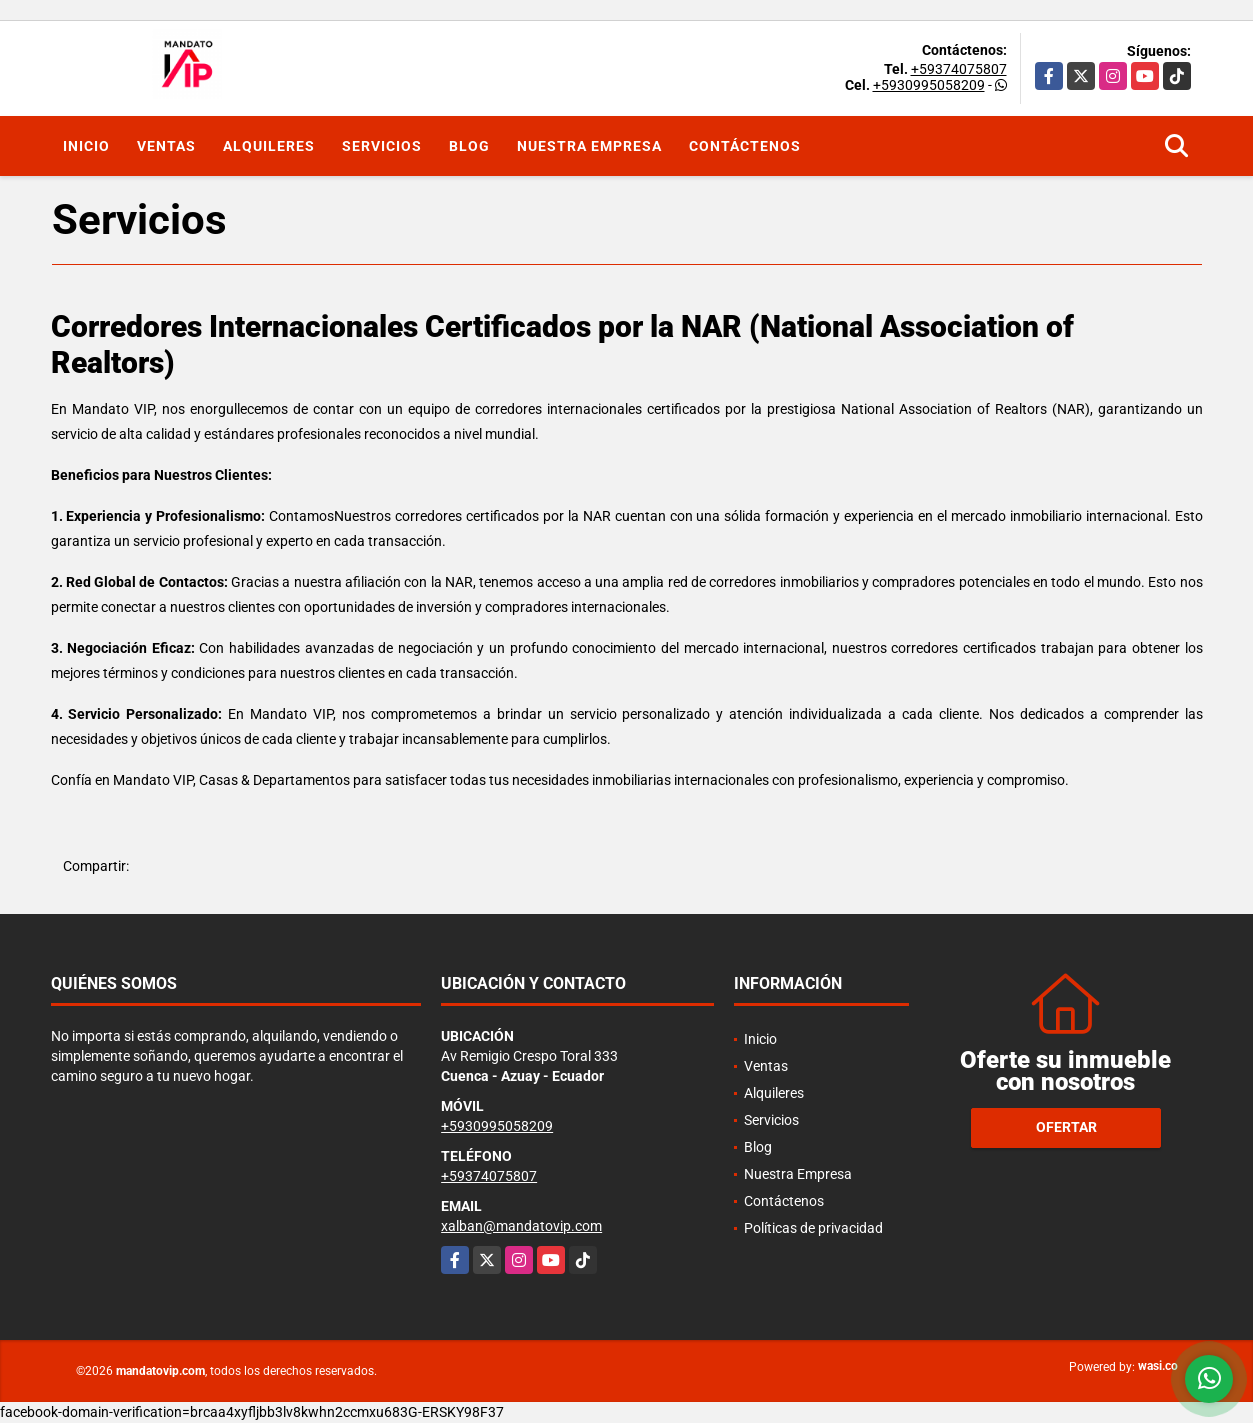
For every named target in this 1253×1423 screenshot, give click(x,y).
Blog (469, 146)
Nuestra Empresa (589, 146)
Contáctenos (745, 146)
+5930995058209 (929, 85)
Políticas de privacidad (813, 1228)
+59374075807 (959, 69)
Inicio (86, 146)
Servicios (382, 146)
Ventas (166, 146)
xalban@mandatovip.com (521, 1226)
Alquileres (269, 146)
